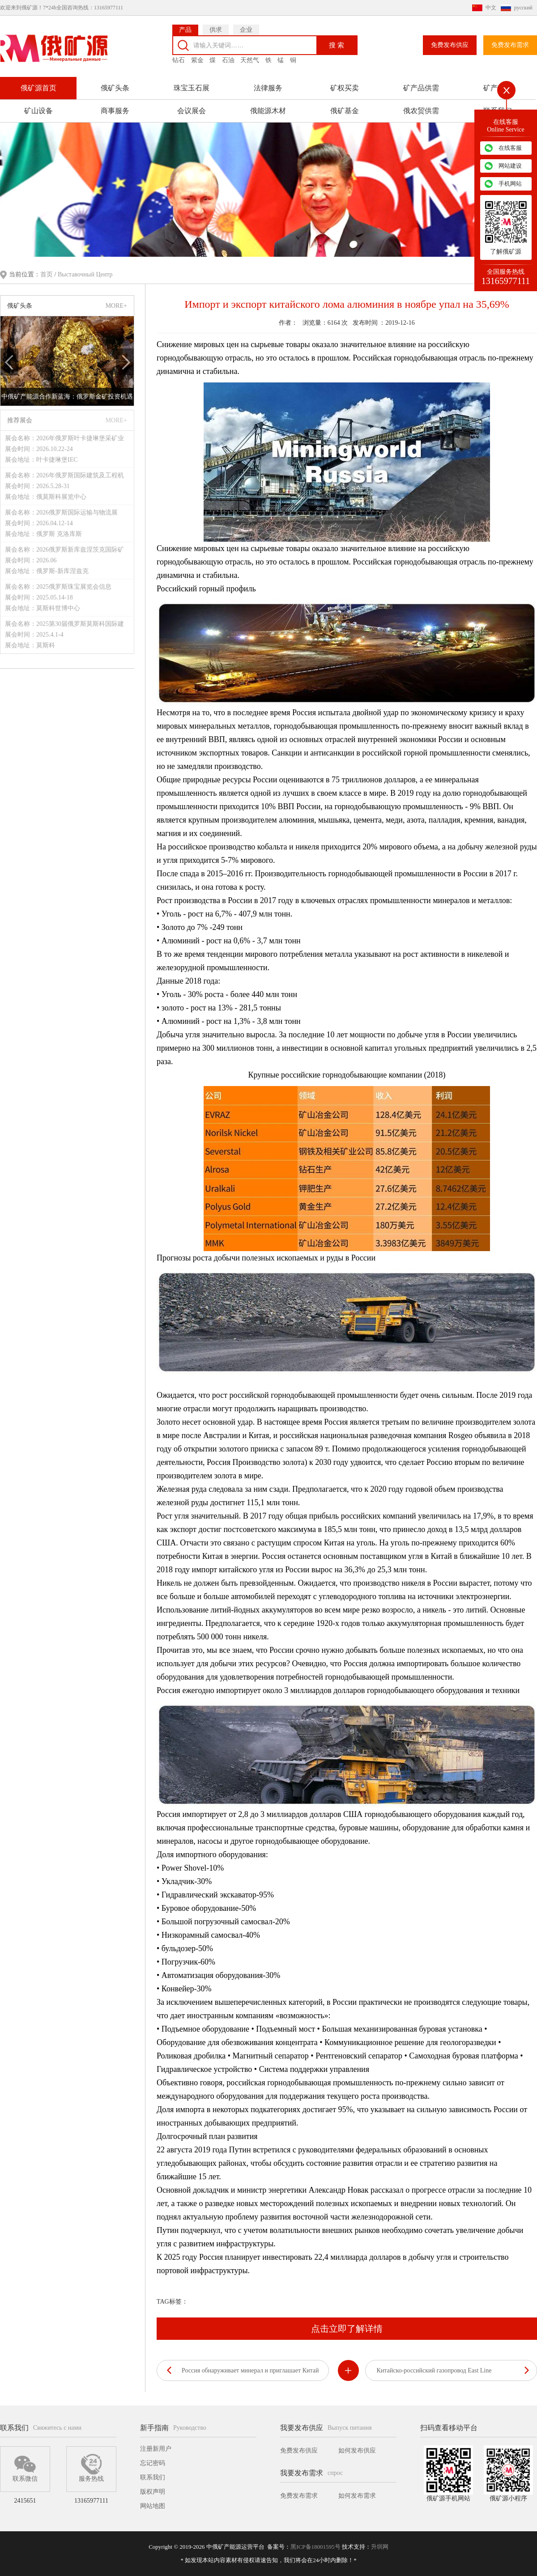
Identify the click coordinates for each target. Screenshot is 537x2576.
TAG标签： (172, 2301)
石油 (228, 57)
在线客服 (510, 147)
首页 (47, 274)
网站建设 (510, 165)
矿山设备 (38, 108)
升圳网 (379, 2546)
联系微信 (25, 2467)
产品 (185, 27)
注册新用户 (155, 2448)
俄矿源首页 (38, 85)
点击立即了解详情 (347, 2328)
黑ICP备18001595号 (315, 2546)
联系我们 (152, 2477)
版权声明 (152, 2491)
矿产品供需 (421, 85)
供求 (215, 27)
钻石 (178, 57)
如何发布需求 (357, 2495)
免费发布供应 (450, 42)
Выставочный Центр (85, 274)
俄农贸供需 (421, 108)
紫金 (197, 57)
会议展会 (191, 108)
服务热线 (91, 2467)
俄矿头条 (115, 85)
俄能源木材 (268, 108)
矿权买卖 (344, 85)
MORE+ (116, 304)
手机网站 (510, 183)
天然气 (249, 57)
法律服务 (268, 85)
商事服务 (115, 108)
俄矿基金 (344, 108)
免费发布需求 (510, 42)
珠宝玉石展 (191, 85)
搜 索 (336, 42)
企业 (246, 27)
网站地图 (152, 2506)
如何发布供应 (357, 2450)
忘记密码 (152, 2463)
